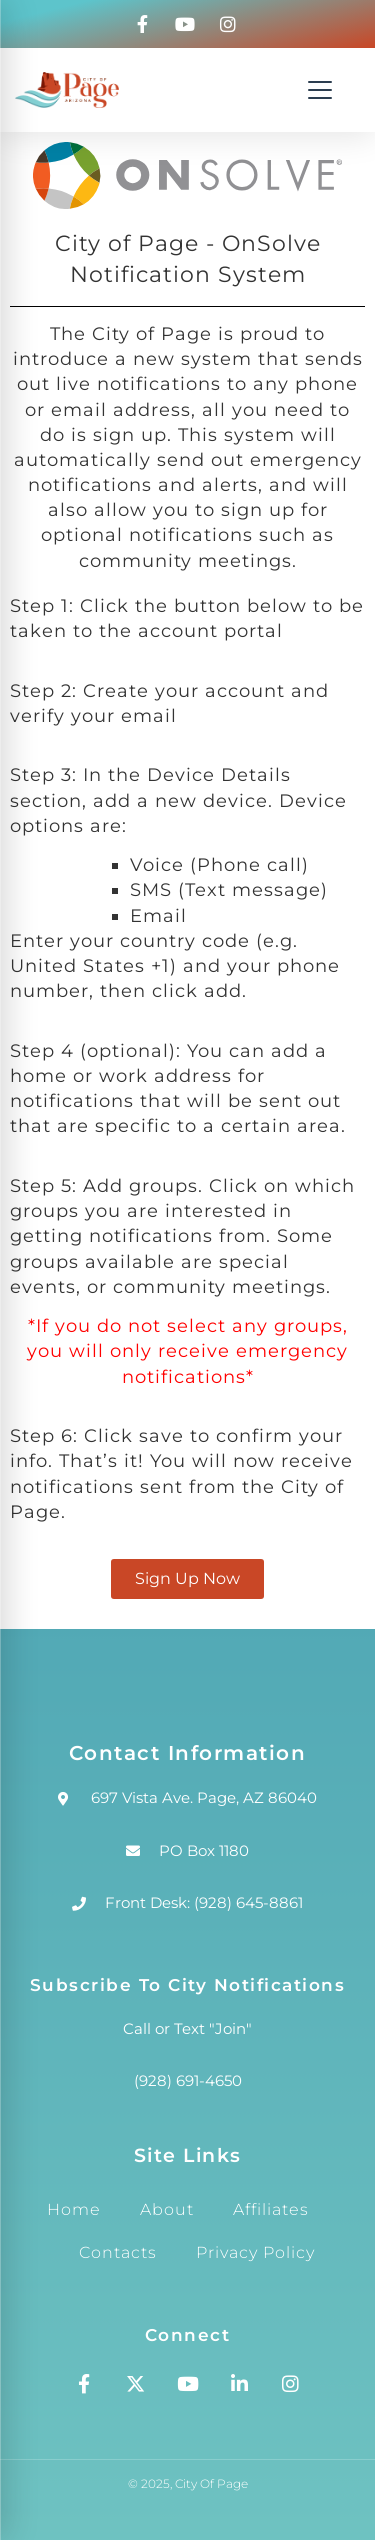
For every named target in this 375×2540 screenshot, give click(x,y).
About (167, 2209)
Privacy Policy (255, 2252)
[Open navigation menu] (320, 90)
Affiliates (271, 2209)
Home (74, 2209)
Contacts (118, 2252)
